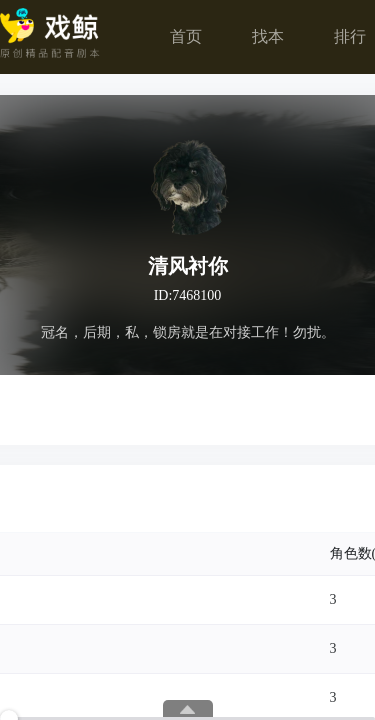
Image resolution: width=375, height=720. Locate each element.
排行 (350, 36)
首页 (186, 36)
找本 (268, 36)
